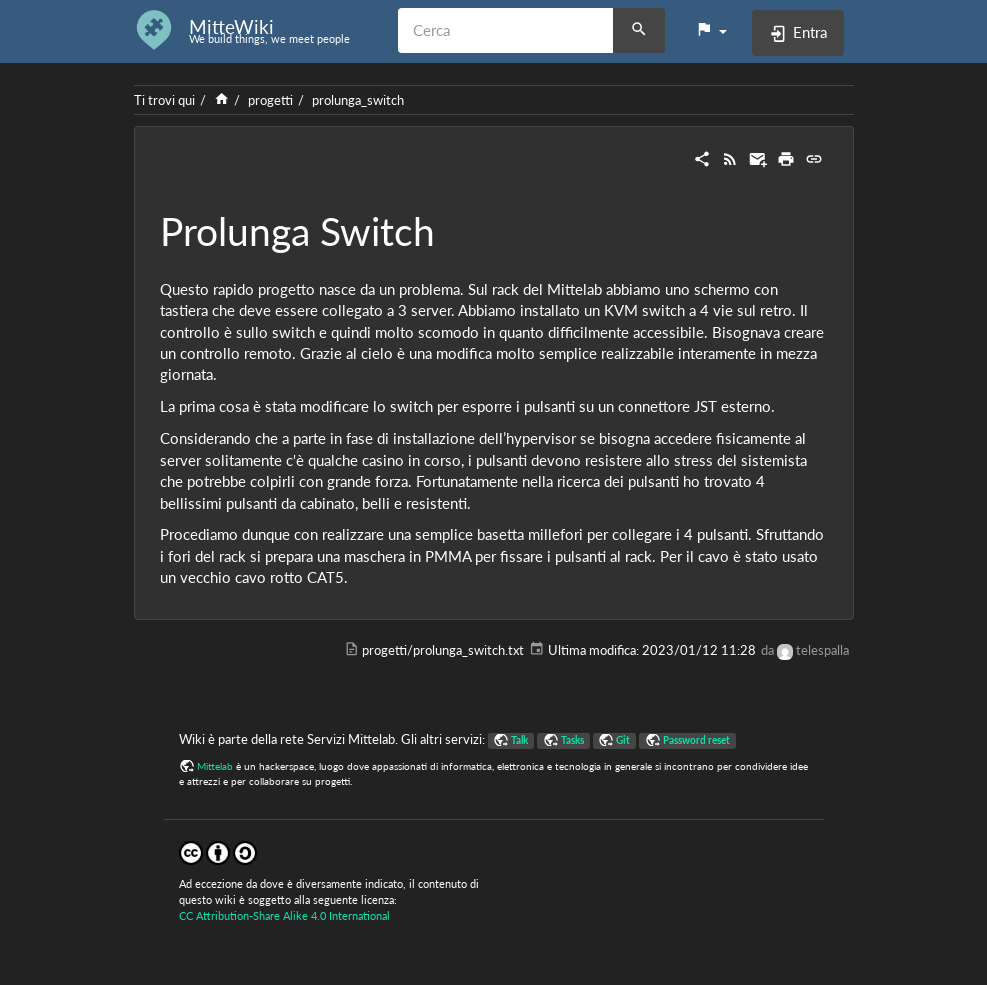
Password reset (696, 740)
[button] (711, 30)
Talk (519, 740)
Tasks (572, 740)
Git (623, 740)
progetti (270, 100)
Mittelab (215, 766)
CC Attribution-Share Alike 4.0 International (284, 915)
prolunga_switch (358, 100)
